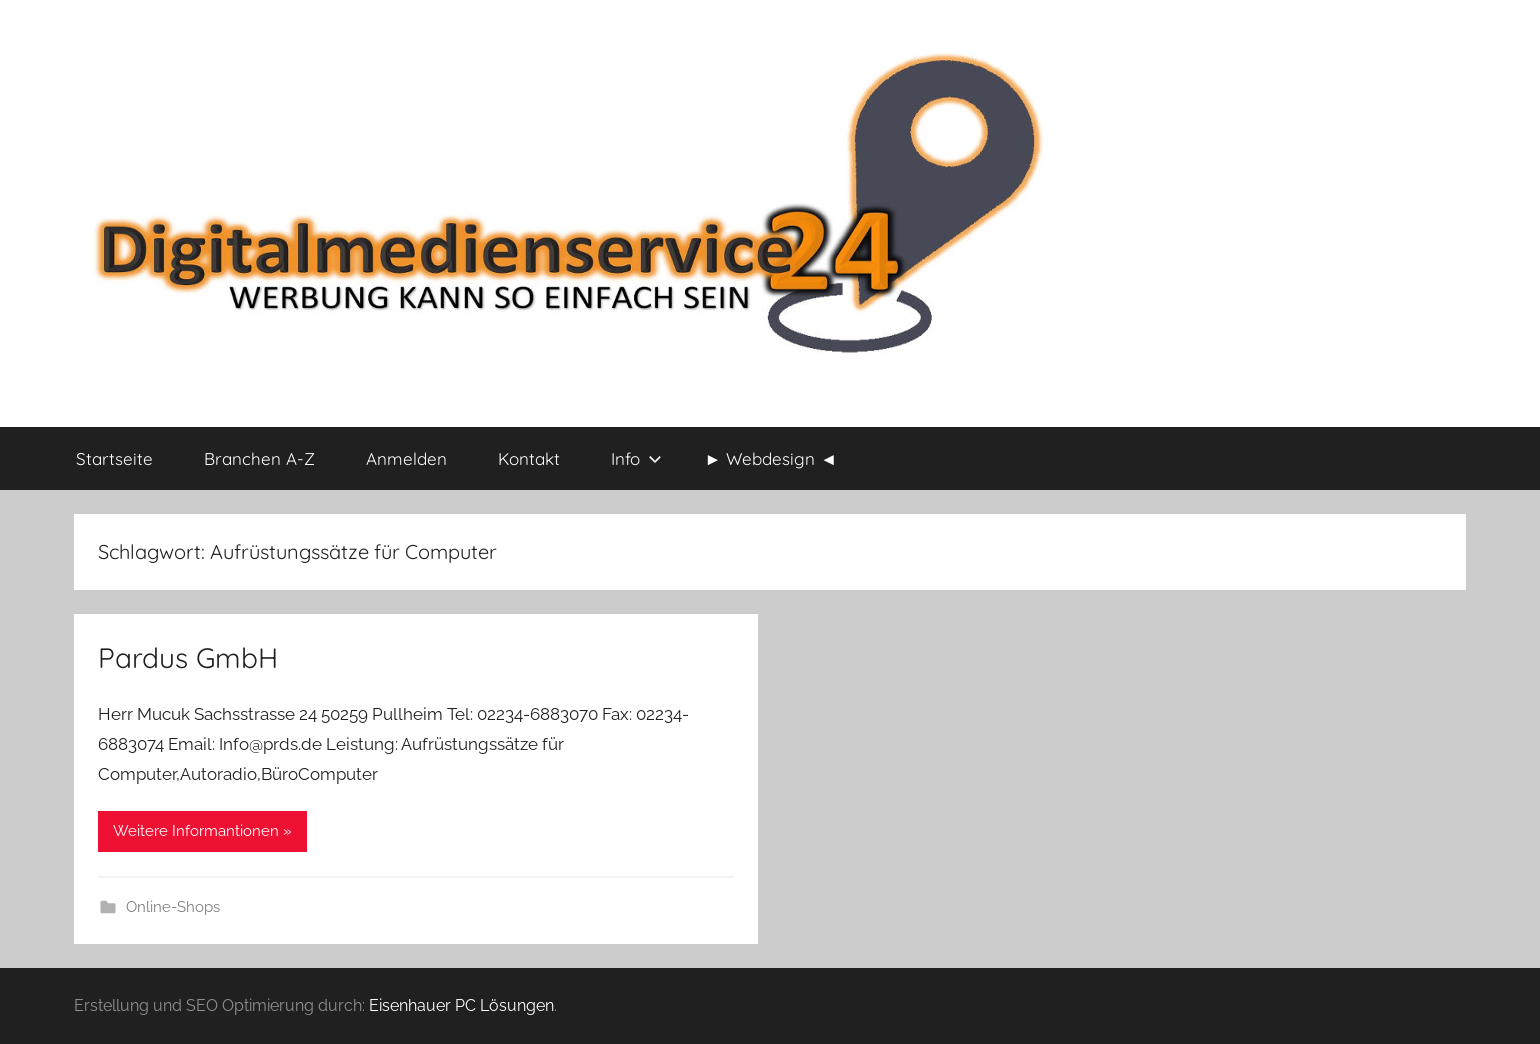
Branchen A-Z (259, 458)
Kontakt (529, 458)
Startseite (114, 458)
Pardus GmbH (188, 657)
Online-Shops (173, 907)
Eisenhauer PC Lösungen (461, 1005)
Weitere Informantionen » (202, 831)
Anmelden (406, 458)
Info (636, 458)
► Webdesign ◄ (771, 458)
